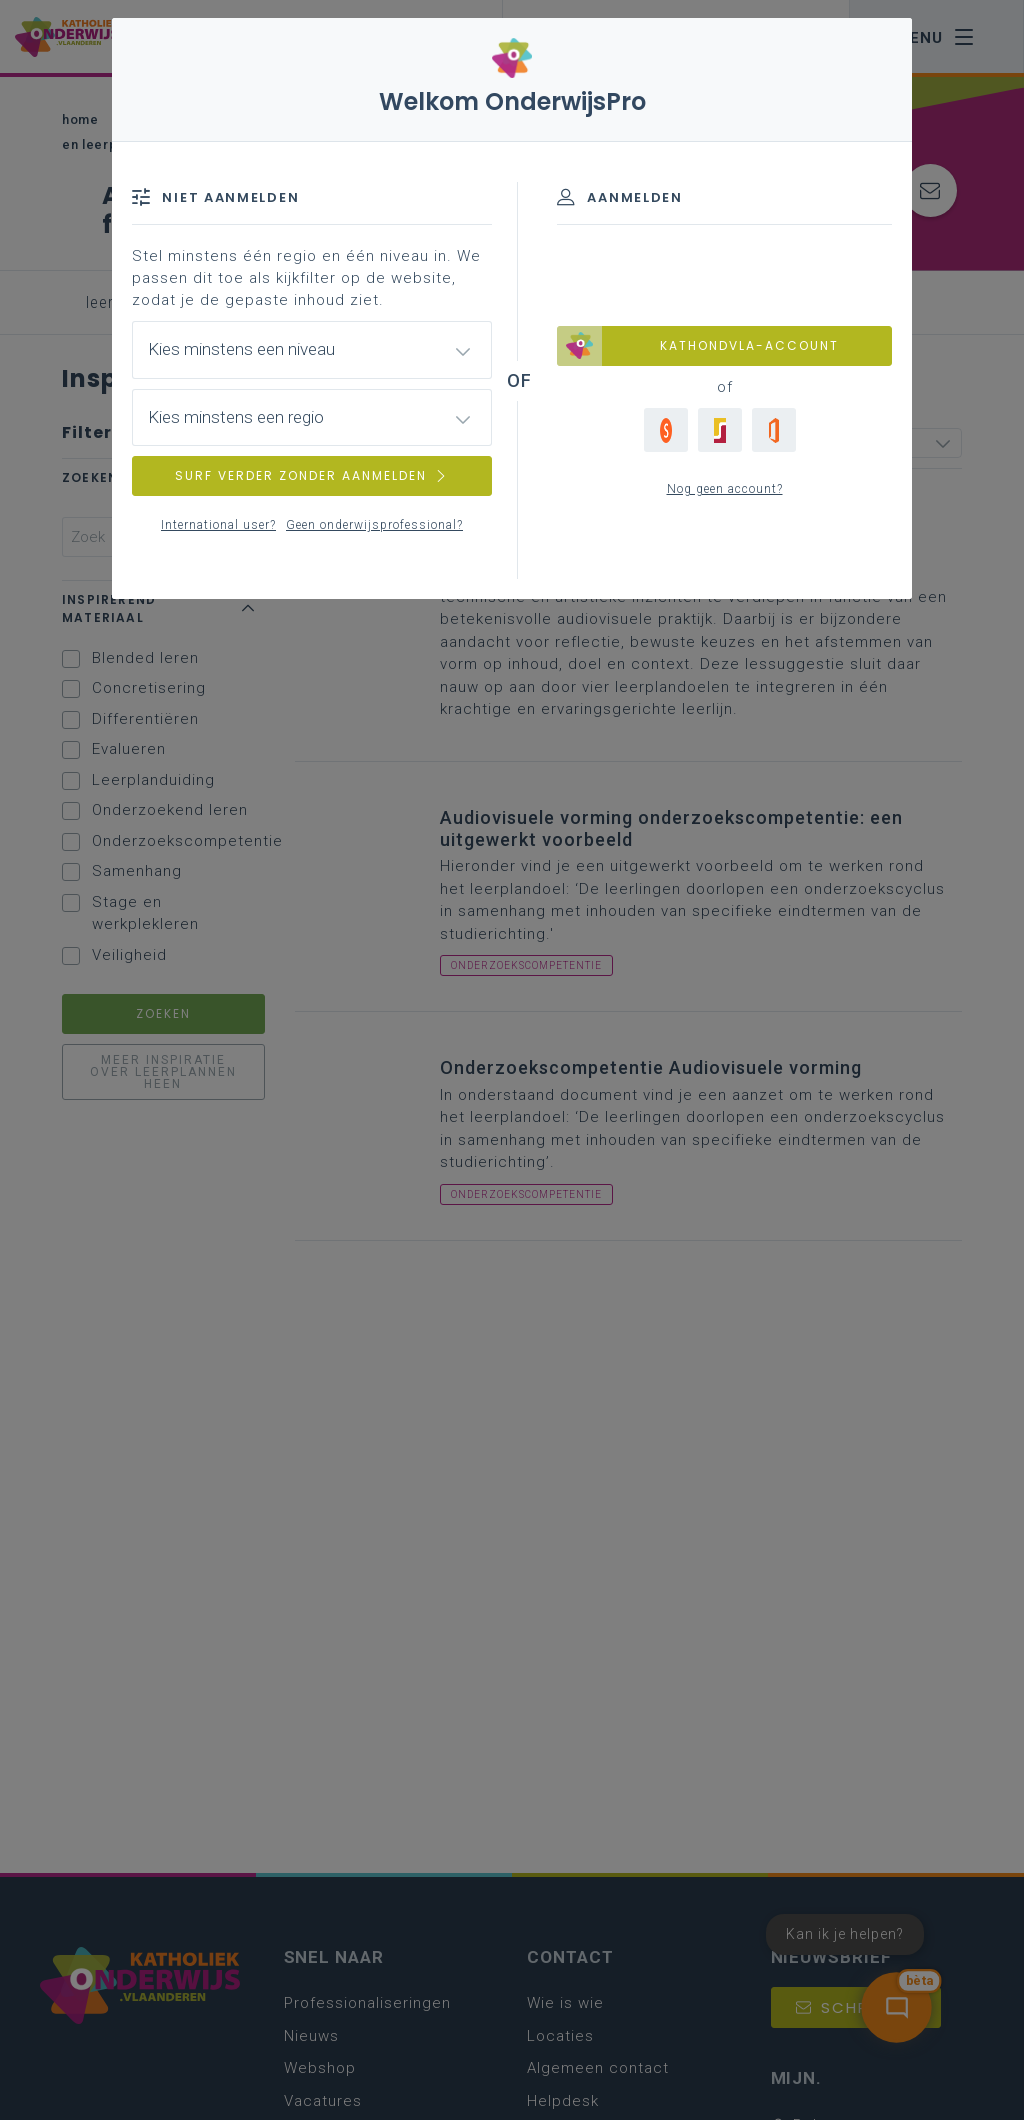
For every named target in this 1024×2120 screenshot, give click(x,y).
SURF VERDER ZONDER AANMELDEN (312, 475)
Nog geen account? (725, 489)
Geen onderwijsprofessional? (374, 525)
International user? (218, 525)
